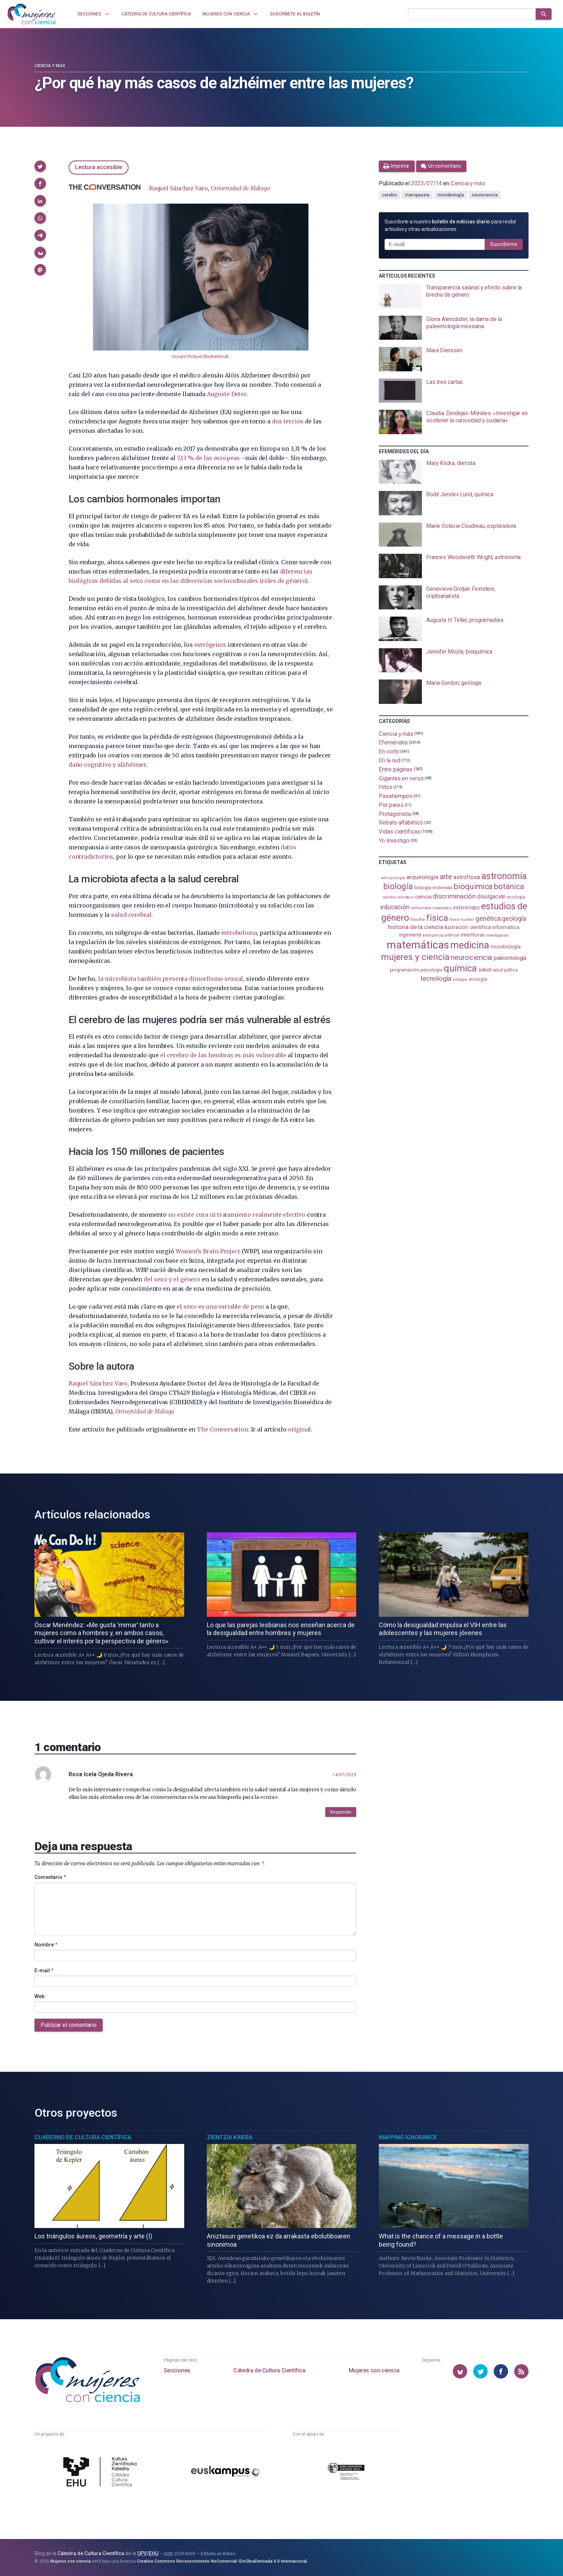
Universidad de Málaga (240, 188)
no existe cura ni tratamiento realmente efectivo (237, 1214)
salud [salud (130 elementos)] (484, 969)
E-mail (43, 1970)
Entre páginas (396, 769)
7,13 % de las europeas (208, 457)
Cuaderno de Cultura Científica (82, 2137)
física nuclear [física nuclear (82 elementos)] (461, 919)
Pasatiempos (395, 796)
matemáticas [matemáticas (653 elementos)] (418, 945)
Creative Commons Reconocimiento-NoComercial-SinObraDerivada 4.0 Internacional (222, 2561)
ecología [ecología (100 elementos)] (516, 897)
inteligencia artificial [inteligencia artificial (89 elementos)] (441, 935)
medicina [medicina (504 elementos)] (469, 945)
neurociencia (485, 195)
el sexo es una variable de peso (220, 1306)
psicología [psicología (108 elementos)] (431, 970)
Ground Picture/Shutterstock (200, 356)
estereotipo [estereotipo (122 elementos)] (466, 908)
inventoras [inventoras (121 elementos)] (473, 935)
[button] (40, 166)
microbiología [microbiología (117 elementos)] (505, 947)
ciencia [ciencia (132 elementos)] (423, 897)
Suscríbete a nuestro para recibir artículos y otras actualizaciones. (450, 225)
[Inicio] (31, 14)
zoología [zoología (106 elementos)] (478, 979)
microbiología (450, 195)
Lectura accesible (98, 167)
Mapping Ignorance (408, 2137)
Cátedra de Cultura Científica (269, 2370)
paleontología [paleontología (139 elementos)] (510, 958)
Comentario (50, 1877)
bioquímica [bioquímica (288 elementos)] (473, 886)
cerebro (389, 195)
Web (39, 1996)
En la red (389, 760)
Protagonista (395, 813)
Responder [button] (341, 1812)
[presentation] (454, 296)
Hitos (385, 787)
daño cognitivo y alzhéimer (107, 764)
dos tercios (287, 421)
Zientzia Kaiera (229, 2137)
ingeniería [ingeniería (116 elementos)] (410, 935)
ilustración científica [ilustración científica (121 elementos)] (468, 927)
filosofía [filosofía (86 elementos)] (417, 919)
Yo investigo (394, 840)
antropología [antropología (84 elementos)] (393, 878)
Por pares (391, 805)
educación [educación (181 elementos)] (395, 907)
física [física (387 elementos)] (437, 918)
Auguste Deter (226, 394)
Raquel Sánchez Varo (178, 188)
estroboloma (239, 932)
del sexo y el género (172, 1279)
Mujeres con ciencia (374, 2370)
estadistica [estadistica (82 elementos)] (442, 908)
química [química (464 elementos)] (460, 968)
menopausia (417, 195)
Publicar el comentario (69, 2025)
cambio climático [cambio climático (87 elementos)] (398, 897)
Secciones (177, 2370)
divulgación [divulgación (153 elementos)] (491, 896)
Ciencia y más (49, 65)
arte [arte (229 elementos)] (446, 877)
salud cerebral (131, 914)
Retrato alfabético (401, 822)
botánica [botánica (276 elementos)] (509, 886)
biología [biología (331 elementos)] (398, 886)
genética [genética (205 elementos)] (488, 918)
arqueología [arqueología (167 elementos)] (422, 877)
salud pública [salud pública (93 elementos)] (505, 970)
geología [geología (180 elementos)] (514, 918)
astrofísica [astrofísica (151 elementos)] (466, 877)
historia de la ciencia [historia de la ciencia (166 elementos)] (415, 926)
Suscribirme (503, 244)
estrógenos (210, 644)
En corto (389, 751)
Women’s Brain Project (208, 1251)
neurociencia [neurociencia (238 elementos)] (471, 957)
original (299, 1429)
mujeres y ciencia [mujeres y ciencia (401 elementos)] (415, 957)
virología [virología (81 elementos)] (460, 979)
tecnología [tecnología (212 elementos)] (435, 978)
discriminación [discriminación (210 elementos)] (454, 896)
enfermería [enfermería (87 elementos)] (421, 908)
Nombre (45, 1945)
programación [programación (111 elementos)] (404, 970)
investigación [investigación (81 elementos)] (497, 935)
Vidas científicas (399, 831)
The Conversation (222, 1429)
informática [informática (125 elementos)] (505, 927)
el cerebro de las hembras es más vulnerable (223, 1055)
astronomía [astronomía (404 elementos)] (503, 876)
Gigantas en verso (401, 778)
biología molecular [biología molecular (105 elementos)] (433, 887)
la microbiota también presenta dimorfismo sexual (170, 978)
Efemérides (393, 742)
